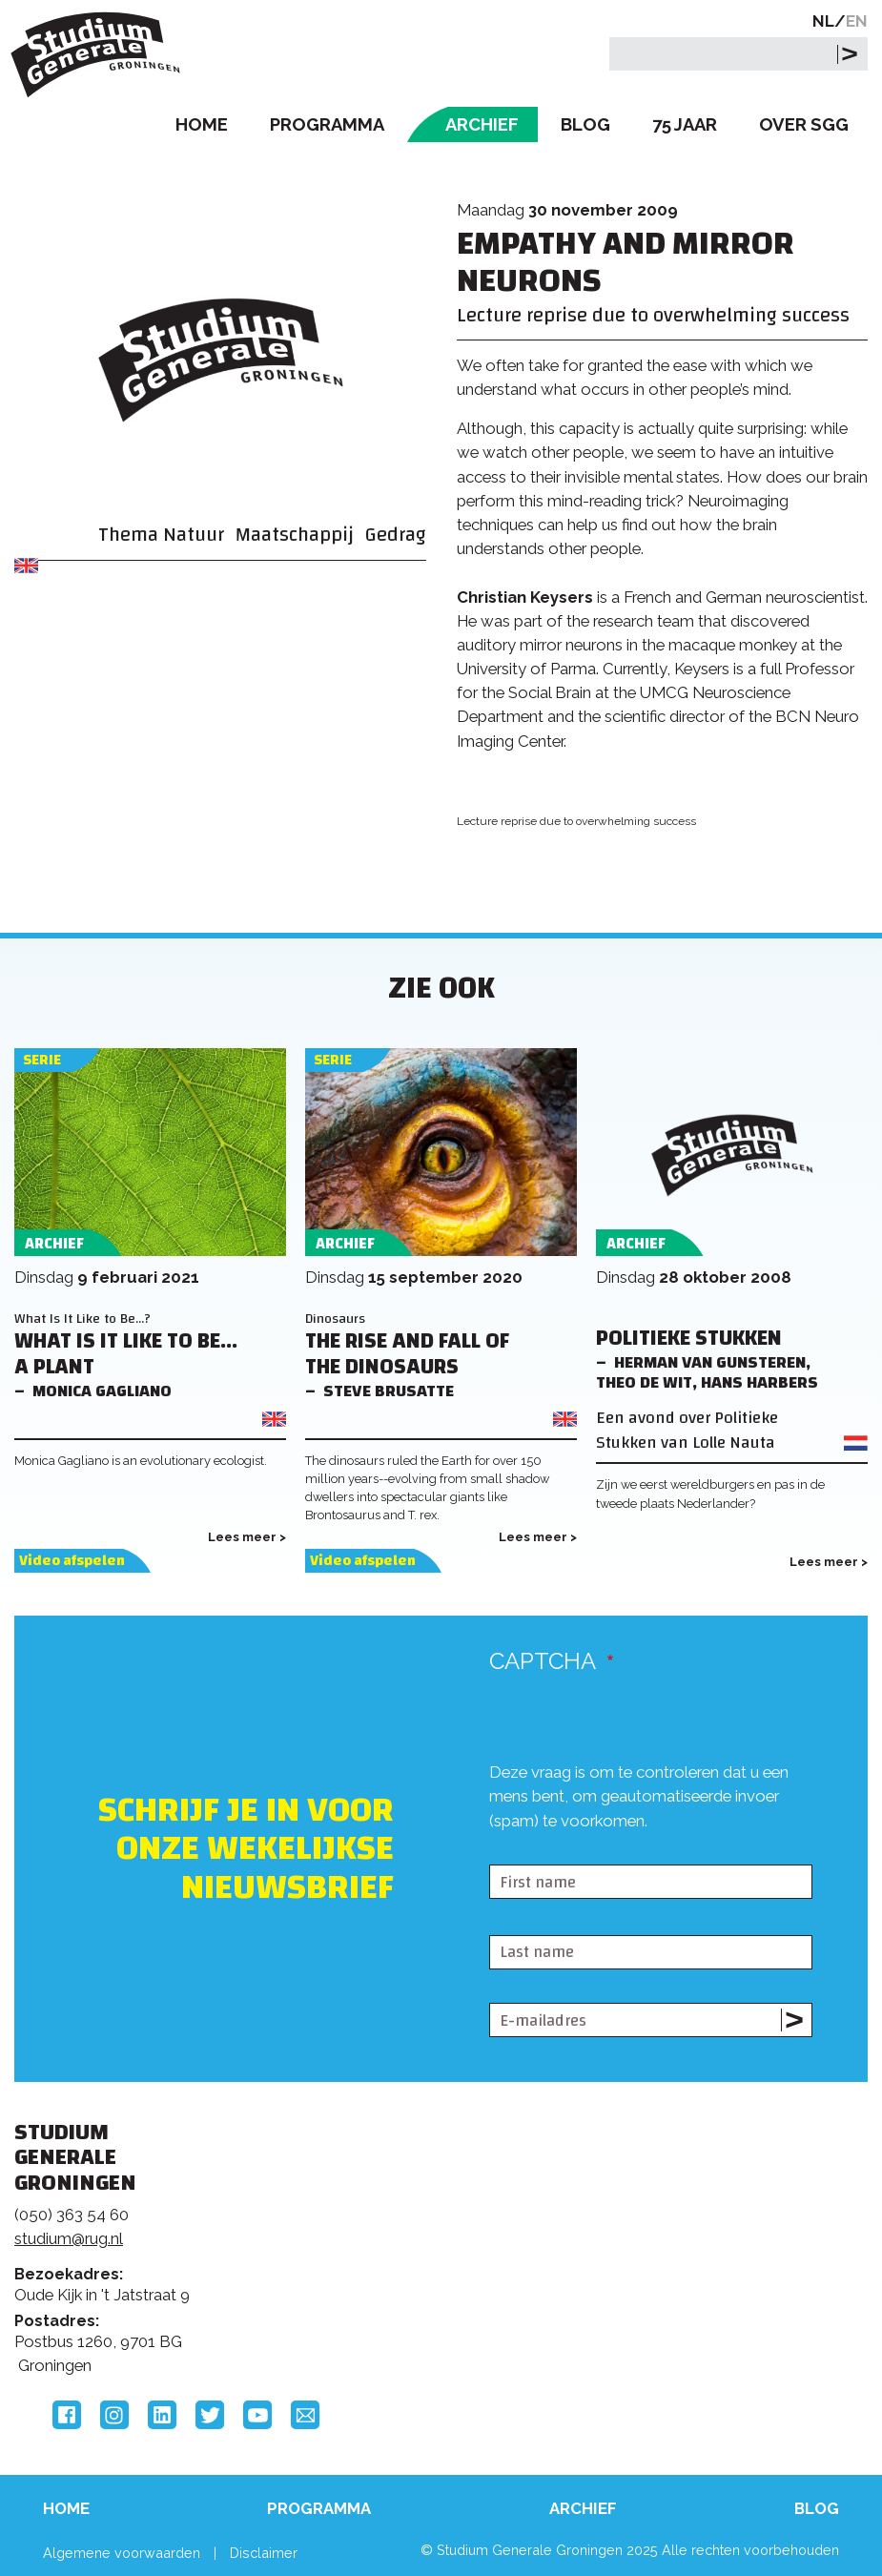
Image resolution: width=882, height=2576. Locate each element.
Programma (327, 124)
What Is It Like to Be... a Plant (125, 1354)
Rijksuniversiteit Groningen (702, 2201)
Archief (482, 124)
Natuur (193, 534)
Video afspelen (72, 1561)
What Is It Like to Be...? (82, 1318)
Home (201, 124)
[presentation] (634, 1848)
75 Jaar (684, 124)
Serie (42, 1060)
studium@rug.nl (68, 2238)
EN (857, 21)
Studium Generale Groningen (100, 55)
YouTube (257, 2415)
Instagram (114, 2415)
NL (823, 21)
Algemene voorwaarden (121, 2553)
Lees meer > (247, 1537)
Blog (585, 124)
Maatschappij (295, 534)
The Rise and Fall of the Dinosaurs (407, 1354)
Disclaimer (263, 2553)
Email (305, 2415)
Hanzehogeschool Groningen (702, 2281)
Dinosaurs (335, 1318)
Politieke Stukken (689, 1338)
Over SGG (804, 124)
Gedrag (395, 534)
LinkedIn (162, 2415)
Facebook (66, 2415)
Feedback (429, 2229)
